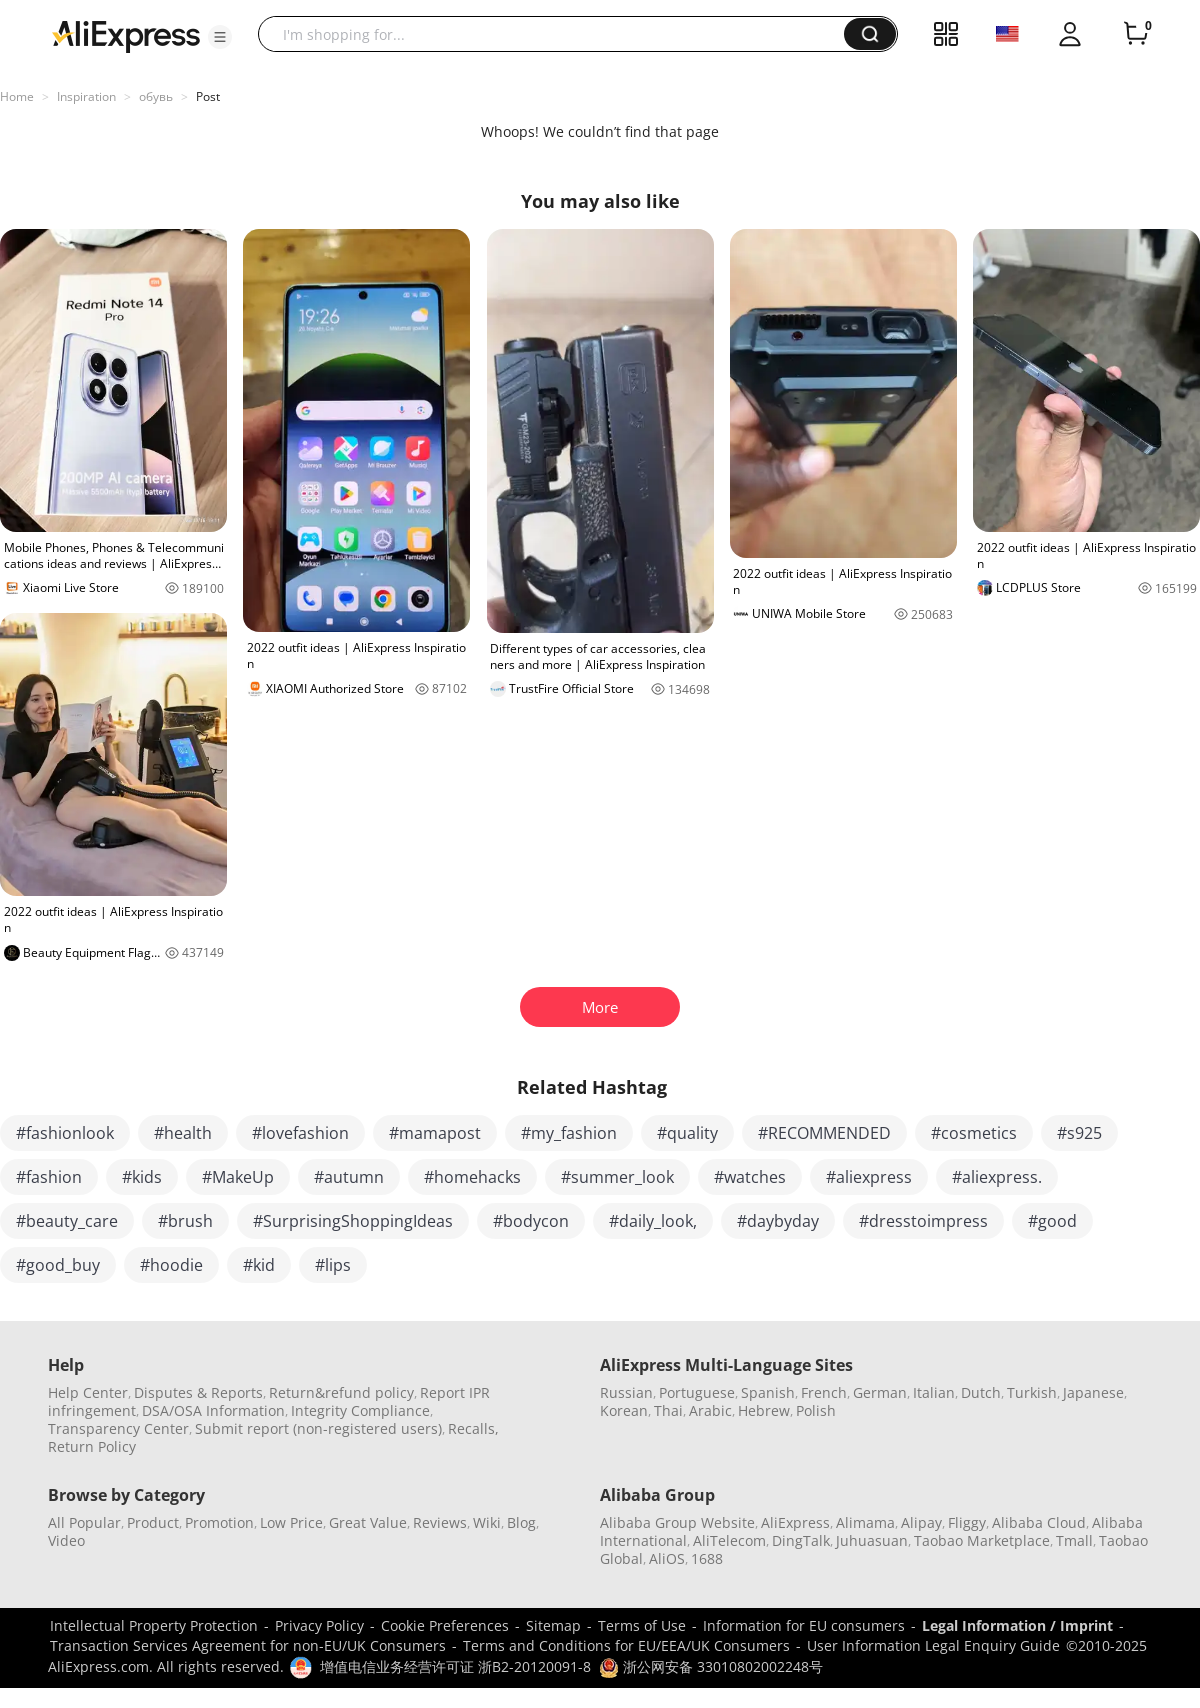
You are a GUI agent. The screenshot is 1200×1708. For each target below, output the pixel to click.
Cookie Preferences (445, 1625)
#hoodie (171, 1265)
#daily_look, (653, 1221)
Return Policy (92, 1446)
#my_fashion (569, 1133)
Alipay (921, 1522)
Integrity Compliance (360, 1410)
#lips (333, 1265)
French (824, 1392)
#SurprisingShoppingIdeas (353, 1221)
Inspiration (86, 96)
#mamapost (435, 1133)
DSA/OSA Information (213, 1410)
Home (17, 96)
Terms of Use (642, 1625)
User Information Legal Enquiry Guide (933, 1645)
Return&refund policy (341, 1392)
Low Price (291, 1522)
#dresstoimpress (923, 1221)
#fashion (49, 1177)
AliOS (667, 1558)
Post (208, 96)
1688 (707, 1558)
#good (1052, 1221)
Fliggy (967, 1522)
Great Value (368, 1522)
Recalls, (473, 1428)
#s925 (1079, 1133)
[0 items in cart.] (1136, 34)
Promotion (219, 1522)
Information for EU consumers (804, 1625)
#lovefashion (300, 1133)
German (880, 1392)
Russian (626, 1392)
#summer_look (617, 1177)
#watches (750, 1177)
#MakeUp (238, 1177)
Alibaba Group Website (677, 1522)
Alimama (865, 1522)
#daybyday (778, 1221)
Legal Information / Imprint (1017, 1625)
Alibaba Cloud (1039, 1522)
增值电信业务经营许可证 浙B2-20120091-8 (455, 1666)
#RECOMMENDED (824, 1133)
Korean (624, 1410)
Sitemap (553, 1625)
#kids (142, 1177)
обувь (156, 96)
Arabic (710, 1410)
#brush (185, 1221)
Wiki (487, 1522)
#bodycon (531, 1221)
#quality (687, 1133)
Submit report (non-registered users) (318, 1428)
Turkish (1032, 1392)
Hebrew (764, 1410)
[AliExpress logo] (126, 35)
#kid (259, 1265)
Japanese (1093, 1392)
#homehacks (472, 1177)
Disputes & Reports (198, 1392)
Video (66, 1540)
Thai (668, 1410)
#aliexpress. (997, 1177)
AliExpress (795, 1522)
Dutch (981, 1392)
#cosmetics (974, 1133)
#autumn (349, 1177)
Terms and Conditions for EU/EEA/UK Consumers (626, 1645)
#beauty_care (67, 1221)
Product (153, 1522)
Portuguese (697, 1392)
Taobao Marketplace (982, 1540)
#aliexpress (869, 1177)
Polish (816, 1410)
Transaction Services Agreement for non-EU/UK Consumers (248, 1645)
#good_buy (58, 1265)
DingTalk (801, 1540)
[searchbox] (558, 34)
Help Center (88, 1392)
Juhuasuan (872, 1540)
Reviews (440, 1522)
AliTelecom (729, 1540)
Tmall (1074, 1540)
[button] (220, 37)
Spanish (768, 1392)
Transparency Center (118, 1428)
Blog (521, 1522)
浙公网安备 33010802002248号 (711, 1666)
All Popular (84, 1522)
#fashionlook (65, 1133)
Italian (934, 1392)
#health (183, 1133)
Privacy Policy (319, 1625)
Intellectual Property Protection (154, 1625)
